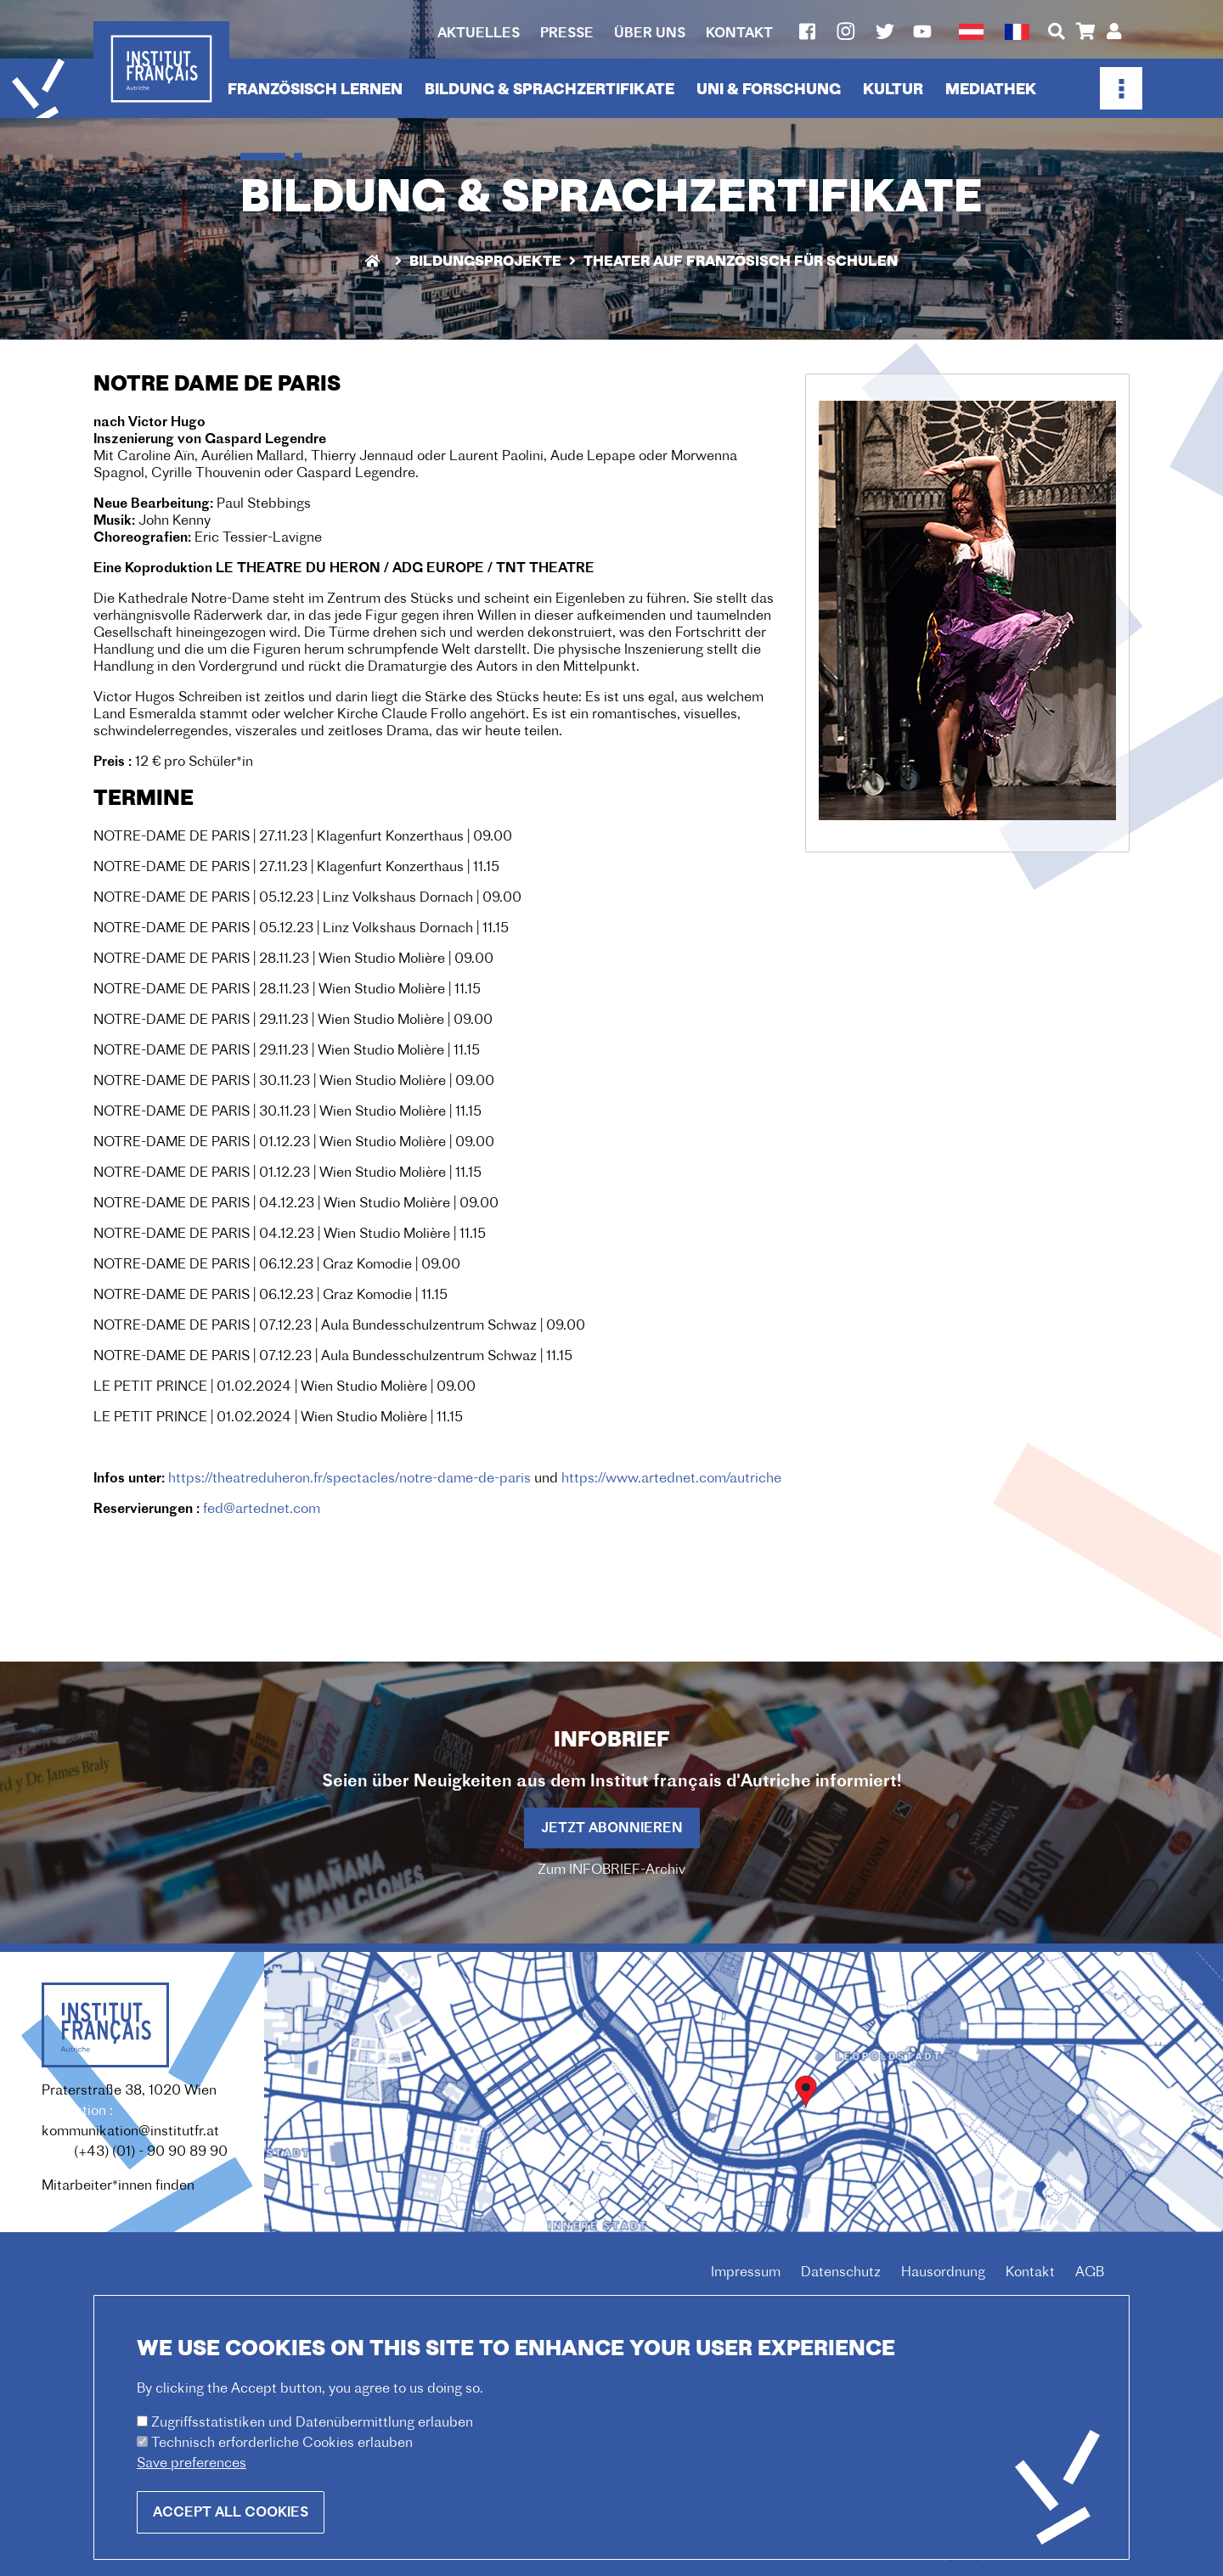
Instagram (846, 31)
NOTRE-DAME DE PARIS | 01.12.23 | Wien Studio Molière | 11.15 (287, 1173)
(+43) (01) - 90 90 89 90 (151, 2152)
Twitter (885, 31)
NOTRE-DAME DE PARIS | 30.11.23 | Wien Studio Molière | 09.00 (293, 1081)
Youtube (922, 31)
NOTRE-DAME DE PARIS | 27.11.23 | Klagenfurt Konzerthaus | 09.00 (302, 837)
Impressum (746, 2273)
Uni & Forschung (768, 90)
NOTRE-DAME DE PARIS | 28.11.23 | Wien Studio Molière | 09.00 (293, 959)
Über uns (649, 34)
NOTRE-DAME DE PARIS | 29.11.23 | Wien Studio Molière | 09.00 (293, 1020)
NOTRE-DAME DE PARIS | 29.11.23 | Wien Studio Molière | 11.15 (286, 1051)
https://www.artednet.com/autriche (671, 1479)
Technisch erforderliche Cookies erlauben (282, 2461)
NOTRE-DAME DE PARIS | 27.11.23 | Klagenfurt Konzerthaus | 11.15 (296, 868)
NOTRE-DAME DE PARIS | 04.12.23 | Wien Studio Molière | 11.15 (289, 1234)
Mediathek (991, 90)
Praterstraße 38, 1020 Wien (129, 2091)
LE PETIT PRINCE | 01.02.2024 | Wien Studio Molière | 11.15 (278, 1418)
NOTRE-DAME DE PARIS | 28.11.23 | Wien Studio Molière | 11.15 (287, 990)
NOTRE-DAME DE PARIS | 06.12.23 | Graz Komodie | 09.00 (276, 1265)
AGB (1089, 2273)
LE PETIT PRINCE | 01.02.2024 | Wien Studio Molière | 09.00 (284, 1387)
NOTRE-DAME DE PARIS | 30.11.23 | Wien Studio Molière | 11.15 (287, 1112)
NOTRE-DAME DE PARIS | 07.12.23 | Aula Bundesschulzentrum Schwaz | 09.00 (339, 1326)
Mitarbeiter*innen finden (118, 2186)
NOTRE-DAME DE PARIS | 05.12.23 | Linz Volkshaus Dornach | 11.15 (301, 929)
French (1016, 32)
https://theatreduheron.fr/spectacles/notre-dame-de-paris (349, 1479)
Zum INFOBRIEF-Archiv (611, 1870)
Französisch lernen (315, 90)
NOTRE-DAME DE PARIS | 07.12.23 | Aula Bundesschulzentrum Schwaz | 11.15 (332, 1357)
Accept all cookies (230, 2531)
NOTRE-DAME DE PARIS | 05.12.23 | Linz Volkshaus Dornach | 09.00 (307, 898)
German (970, 32)
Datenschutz (841, 2273)
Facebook (806, 31)
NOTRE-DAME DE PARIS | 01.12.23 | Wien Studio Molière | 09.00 (293, 1143)
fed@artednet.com (261, 1509)
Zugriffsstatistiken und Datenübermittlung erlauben (312, 2441)
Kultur (893, 90)
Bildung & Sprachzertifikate (549, 90)
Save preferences (191, 2482)
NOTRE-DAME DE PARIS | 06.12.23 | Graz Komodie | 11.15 (270, 1295)
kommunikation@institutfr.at (130, 2132)
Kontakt (739, 34)
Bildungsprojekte (485, 262)
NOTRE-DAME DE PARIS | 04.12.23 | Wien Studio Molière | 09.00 (296, 1204)
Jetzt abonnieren (612, 1829)
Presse (567, 34)
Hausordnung (943, 2273)
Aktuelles (478, 34)
